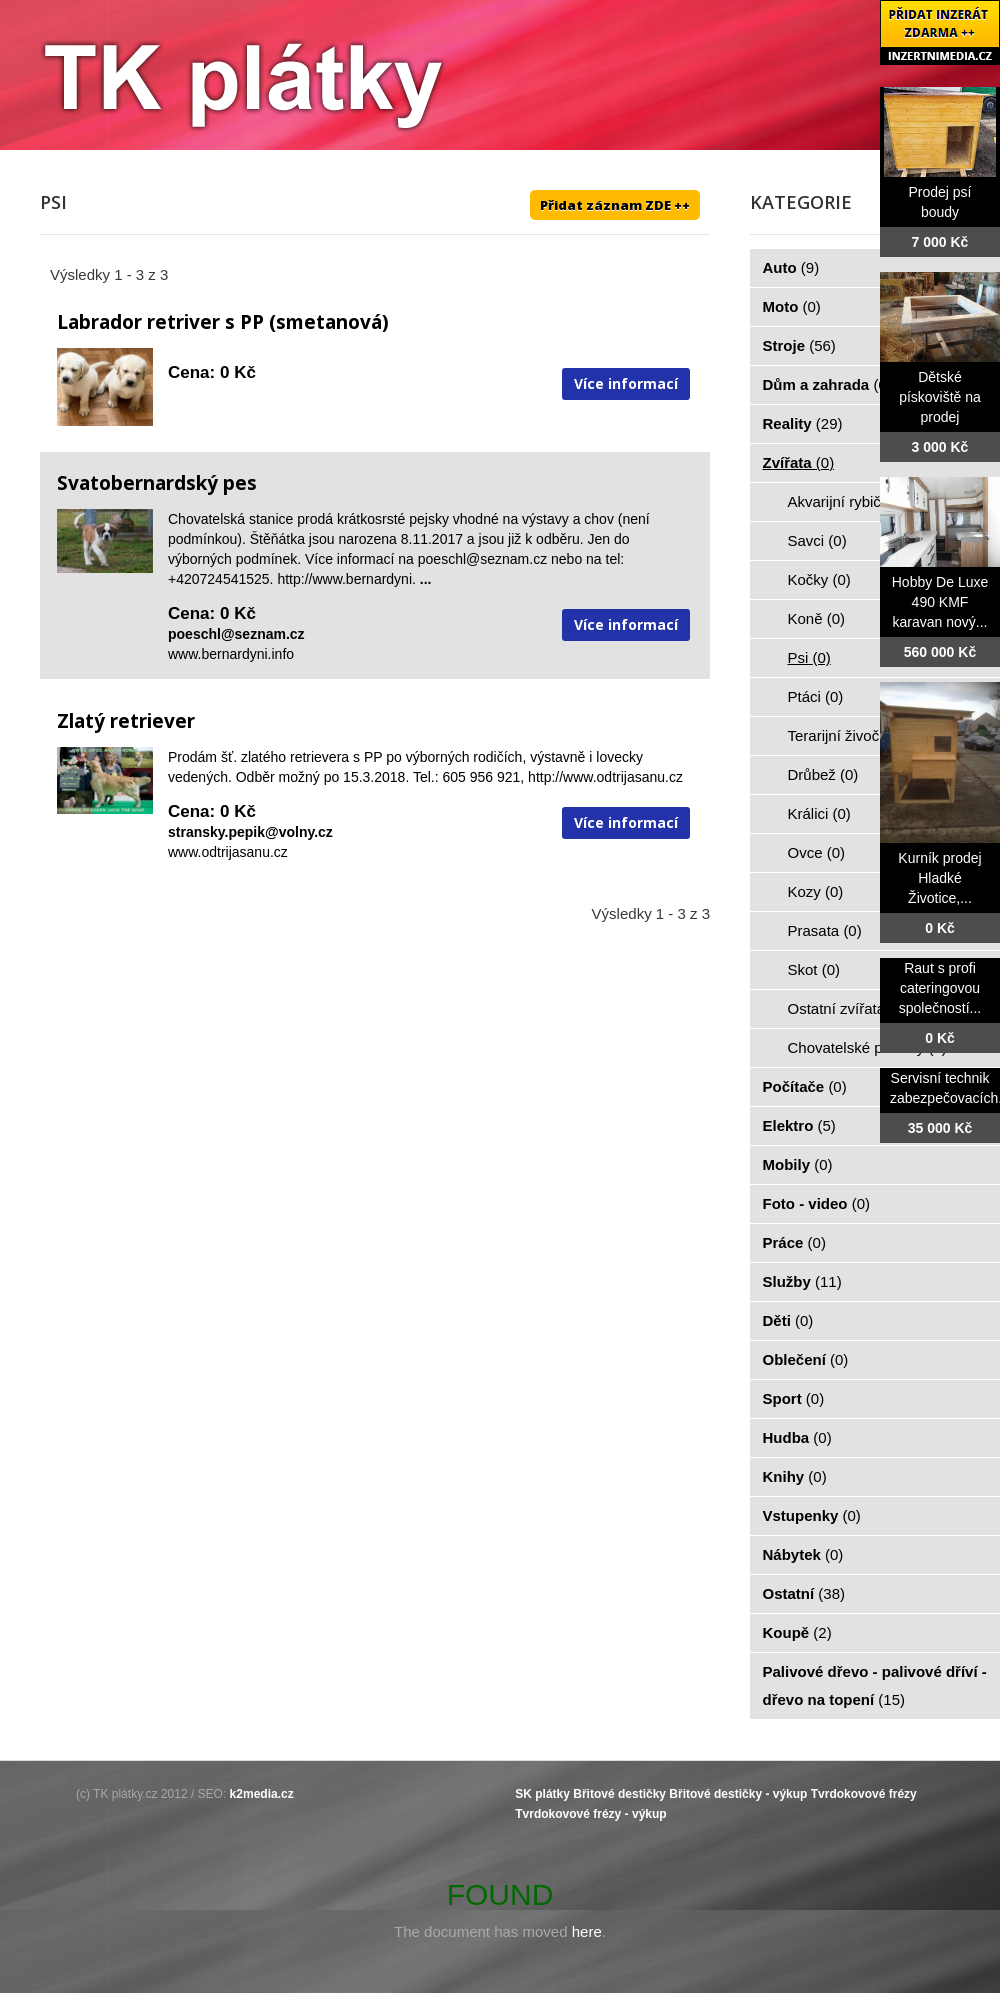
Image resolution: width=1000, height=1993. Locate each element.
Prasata (825, 930)
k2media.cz (262, 1794)
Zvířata (799, 462)
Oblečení (806, 1359)
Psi (809, 657)
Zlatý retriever (126, 721)
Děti (788, 1320)
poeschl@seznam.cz (236, 634)
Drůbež (823, 774)
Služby (802, 1281)
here (587, 1931)
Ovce (817, 852)
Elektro (799, 1125)
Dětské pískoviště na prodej (940, 397)
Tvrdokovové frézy (864, 1794)
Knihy (795, 1476)
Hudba (797, 1437)
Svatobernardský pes (157, 483)
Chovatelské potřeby (867, 1047)
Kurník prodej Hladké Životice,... (939, 878)
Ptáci (816, 696)
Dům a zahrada (827, 384)
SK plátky (542, 1794)
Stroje (799, 345)
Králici (819, 813)
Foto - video (817, 1203)
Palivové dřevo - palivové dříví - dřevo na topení (875, 1685)
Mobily (798, 1164)
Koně (817, 618)
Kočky (819, 579)
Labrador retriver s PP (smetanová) (223, 322)
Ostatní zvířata (848, 1008)
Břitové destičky (619, 1794)
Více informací (626, 383)
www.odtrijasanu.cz (228, 852)
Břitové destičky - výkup (738, 1794)
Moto (792, 306)
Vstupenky (812, 1515)
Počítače (805, 1086)
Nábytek (803, 1554)
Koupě (797, 1632)
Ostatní (804, 1593)
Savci (817, 540)
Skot (814, 969)
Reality (803, 423)
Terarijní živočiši (852, 735)
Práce (794, 1242)
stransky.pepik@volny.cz (250, 832)
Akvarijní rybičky (853, 501)
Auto (791, 267)
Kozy (816, 891)
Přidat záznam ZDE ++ (615, 205)
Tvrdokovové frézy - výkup (590, 1814)
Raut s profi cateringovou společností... (940, 988)
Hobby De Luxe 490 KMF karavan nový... (940, 602)
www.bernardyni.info (231, 654)
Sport (794, 1398)
